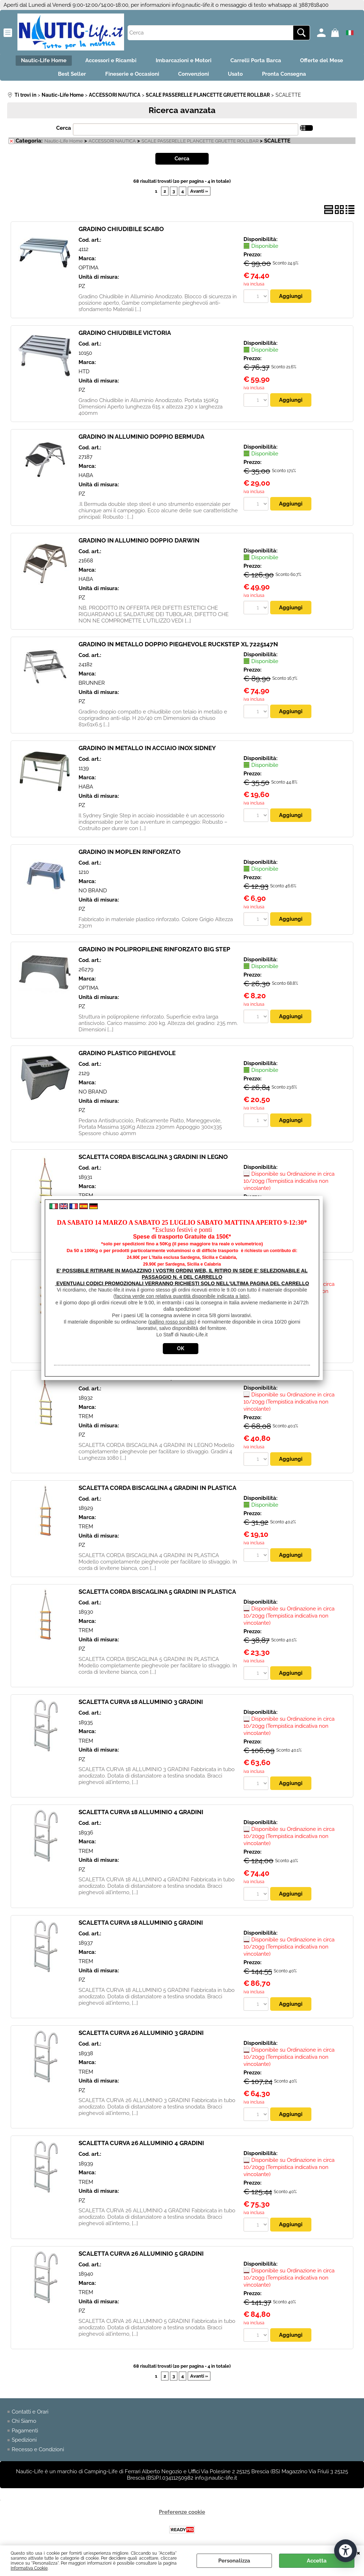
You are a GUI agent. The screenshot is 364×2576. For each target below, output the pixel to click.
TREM (86, 1419)
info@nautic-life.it (193, 5)
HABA (86, 478)
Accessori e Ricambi (108, 61)
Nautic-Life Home (39, 61)
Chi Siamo (24, 2425)
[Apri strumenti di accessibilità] (345, 2550)
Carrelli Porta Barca (258, 61)
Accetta (317, 2561)
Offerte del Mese (326, 61)
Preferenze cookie (182, 2516)
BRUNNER (92, 686)
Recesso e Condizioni (38, 2453)
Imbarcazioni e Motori (184, 61)
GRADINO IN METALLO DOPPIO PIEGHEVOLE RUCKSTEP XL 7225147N (178, 647)
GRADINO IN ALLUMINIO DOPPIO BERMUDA (141, 439)
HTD (84, 375)
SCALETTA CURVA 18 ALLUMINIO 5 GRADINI (141, 1926)
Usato (237, 76)
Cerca (63, 131)
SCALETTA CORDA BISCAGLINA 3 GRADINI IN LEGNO (153, 1159)
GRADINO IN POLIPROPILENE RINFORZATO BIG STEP (154, 952)
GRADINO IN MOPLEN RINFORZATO (130, 854)
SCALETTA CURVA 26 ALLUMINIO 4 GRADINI (141, 2146)
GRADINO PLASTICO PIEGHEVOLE (127, 1055)
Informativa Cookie (29, 2568)
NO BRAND (93, 894)
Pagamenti (25, 2434)
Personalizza (234, 2561)
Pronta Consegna (289, 76)
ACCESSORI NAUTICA (112, 144)
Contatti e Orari (30, 2415)
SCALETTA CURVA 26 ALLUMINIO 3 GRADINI (141, 2036)
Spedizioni (24, 2444)
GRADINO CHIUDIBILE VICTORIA (125, 335)
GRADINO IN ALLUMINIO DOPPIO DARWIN (139, 543)
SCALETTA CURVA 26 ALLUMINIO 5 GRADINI (141, 2257)
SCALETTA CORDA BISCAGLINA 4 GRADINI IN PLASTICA (157, 1491)
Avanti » (199, 194)
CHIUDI (358, 2552)
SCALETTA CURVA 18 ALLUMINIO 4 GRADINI (141, 1815)
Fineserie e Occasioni (130, 76)
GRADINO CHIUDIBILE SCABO (121, 231)
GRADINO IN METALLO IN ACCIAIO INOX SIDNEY (147, 750)
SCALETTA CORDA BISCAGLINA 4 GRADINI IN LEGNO (153, 1380)
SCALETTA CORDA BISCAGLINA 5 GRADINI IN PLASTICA (157, 1594)
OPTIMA (88, 271)
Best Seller (67, 76)
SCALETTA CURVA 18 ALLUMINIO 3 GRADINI (141, 1705)
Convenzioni (193, 76)
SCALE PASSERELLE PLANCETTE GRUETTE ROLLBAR (199, 144)
